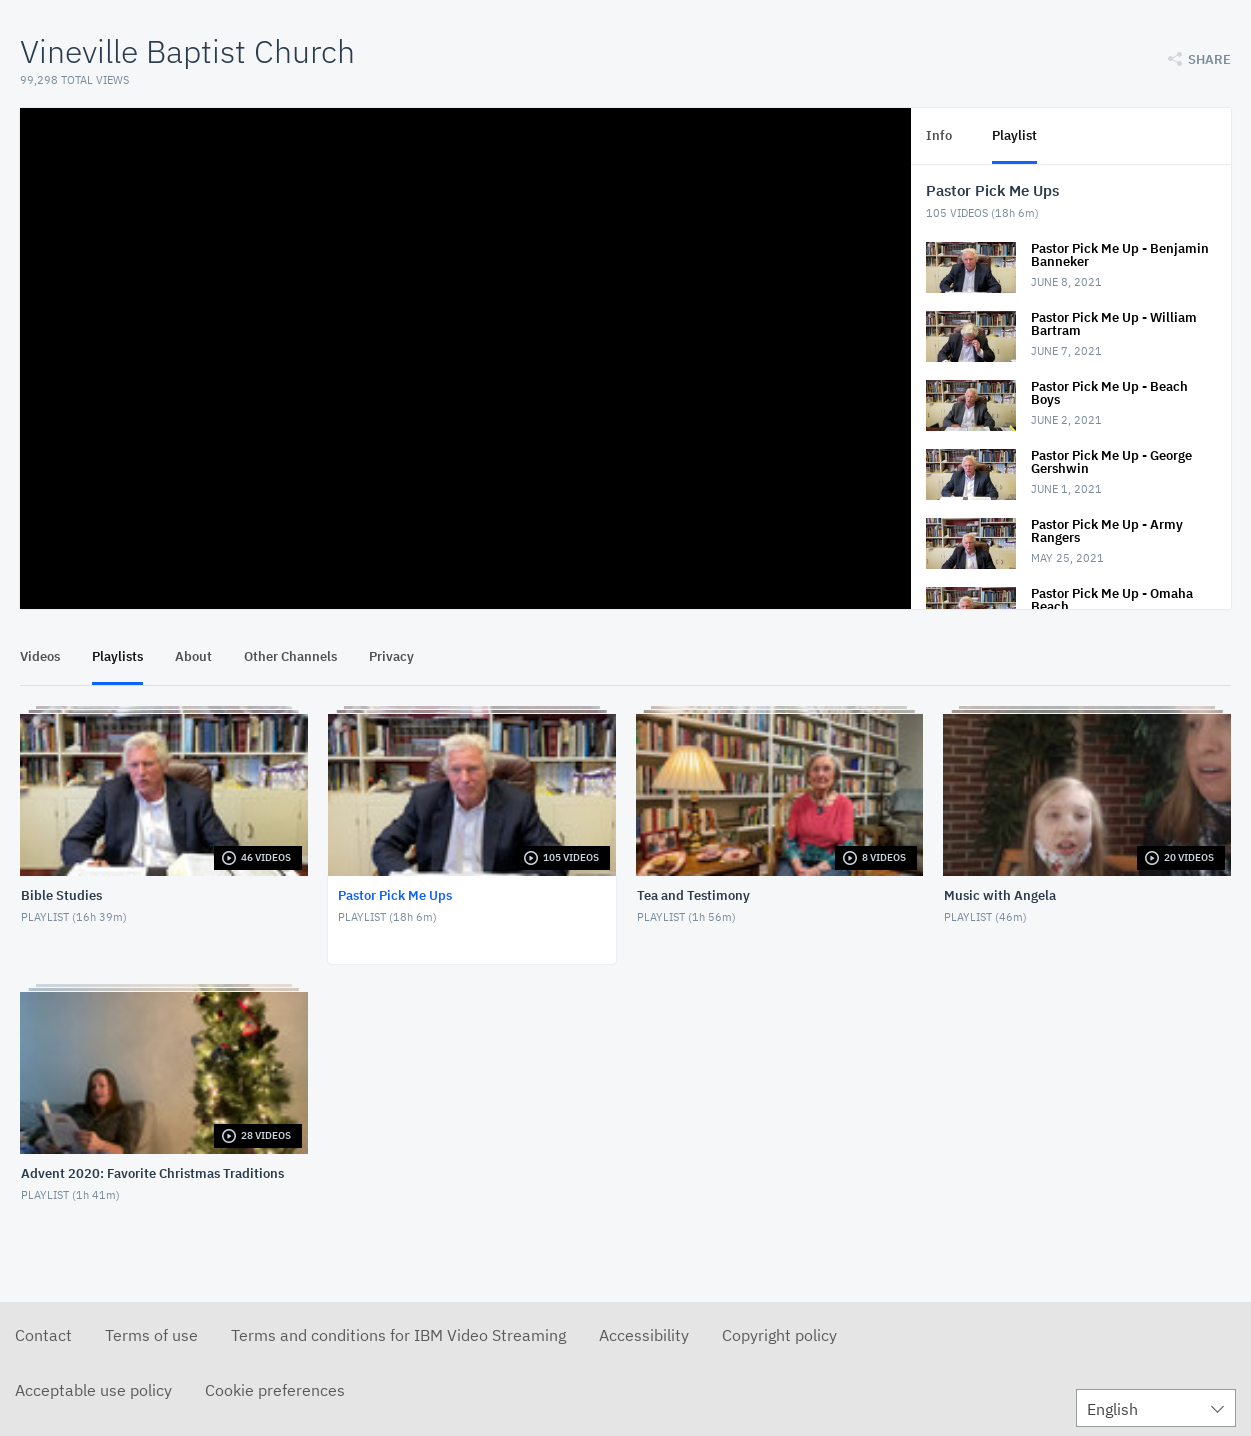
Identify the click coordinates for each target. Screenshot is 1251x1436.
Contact (43, 1335)
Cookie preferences (275, 1390)
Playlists (117, 656)
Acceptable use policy (93, 1390)
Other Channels (290, 656)
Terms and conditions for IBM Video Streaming (398, 1335)
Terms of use (151, 1335)
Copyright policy (779, 1335)
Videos (40, 656)
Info (939, 135)
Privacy (391, 656)
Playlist (1014, 135)
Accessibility (644, 1335)
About (193, 656)
